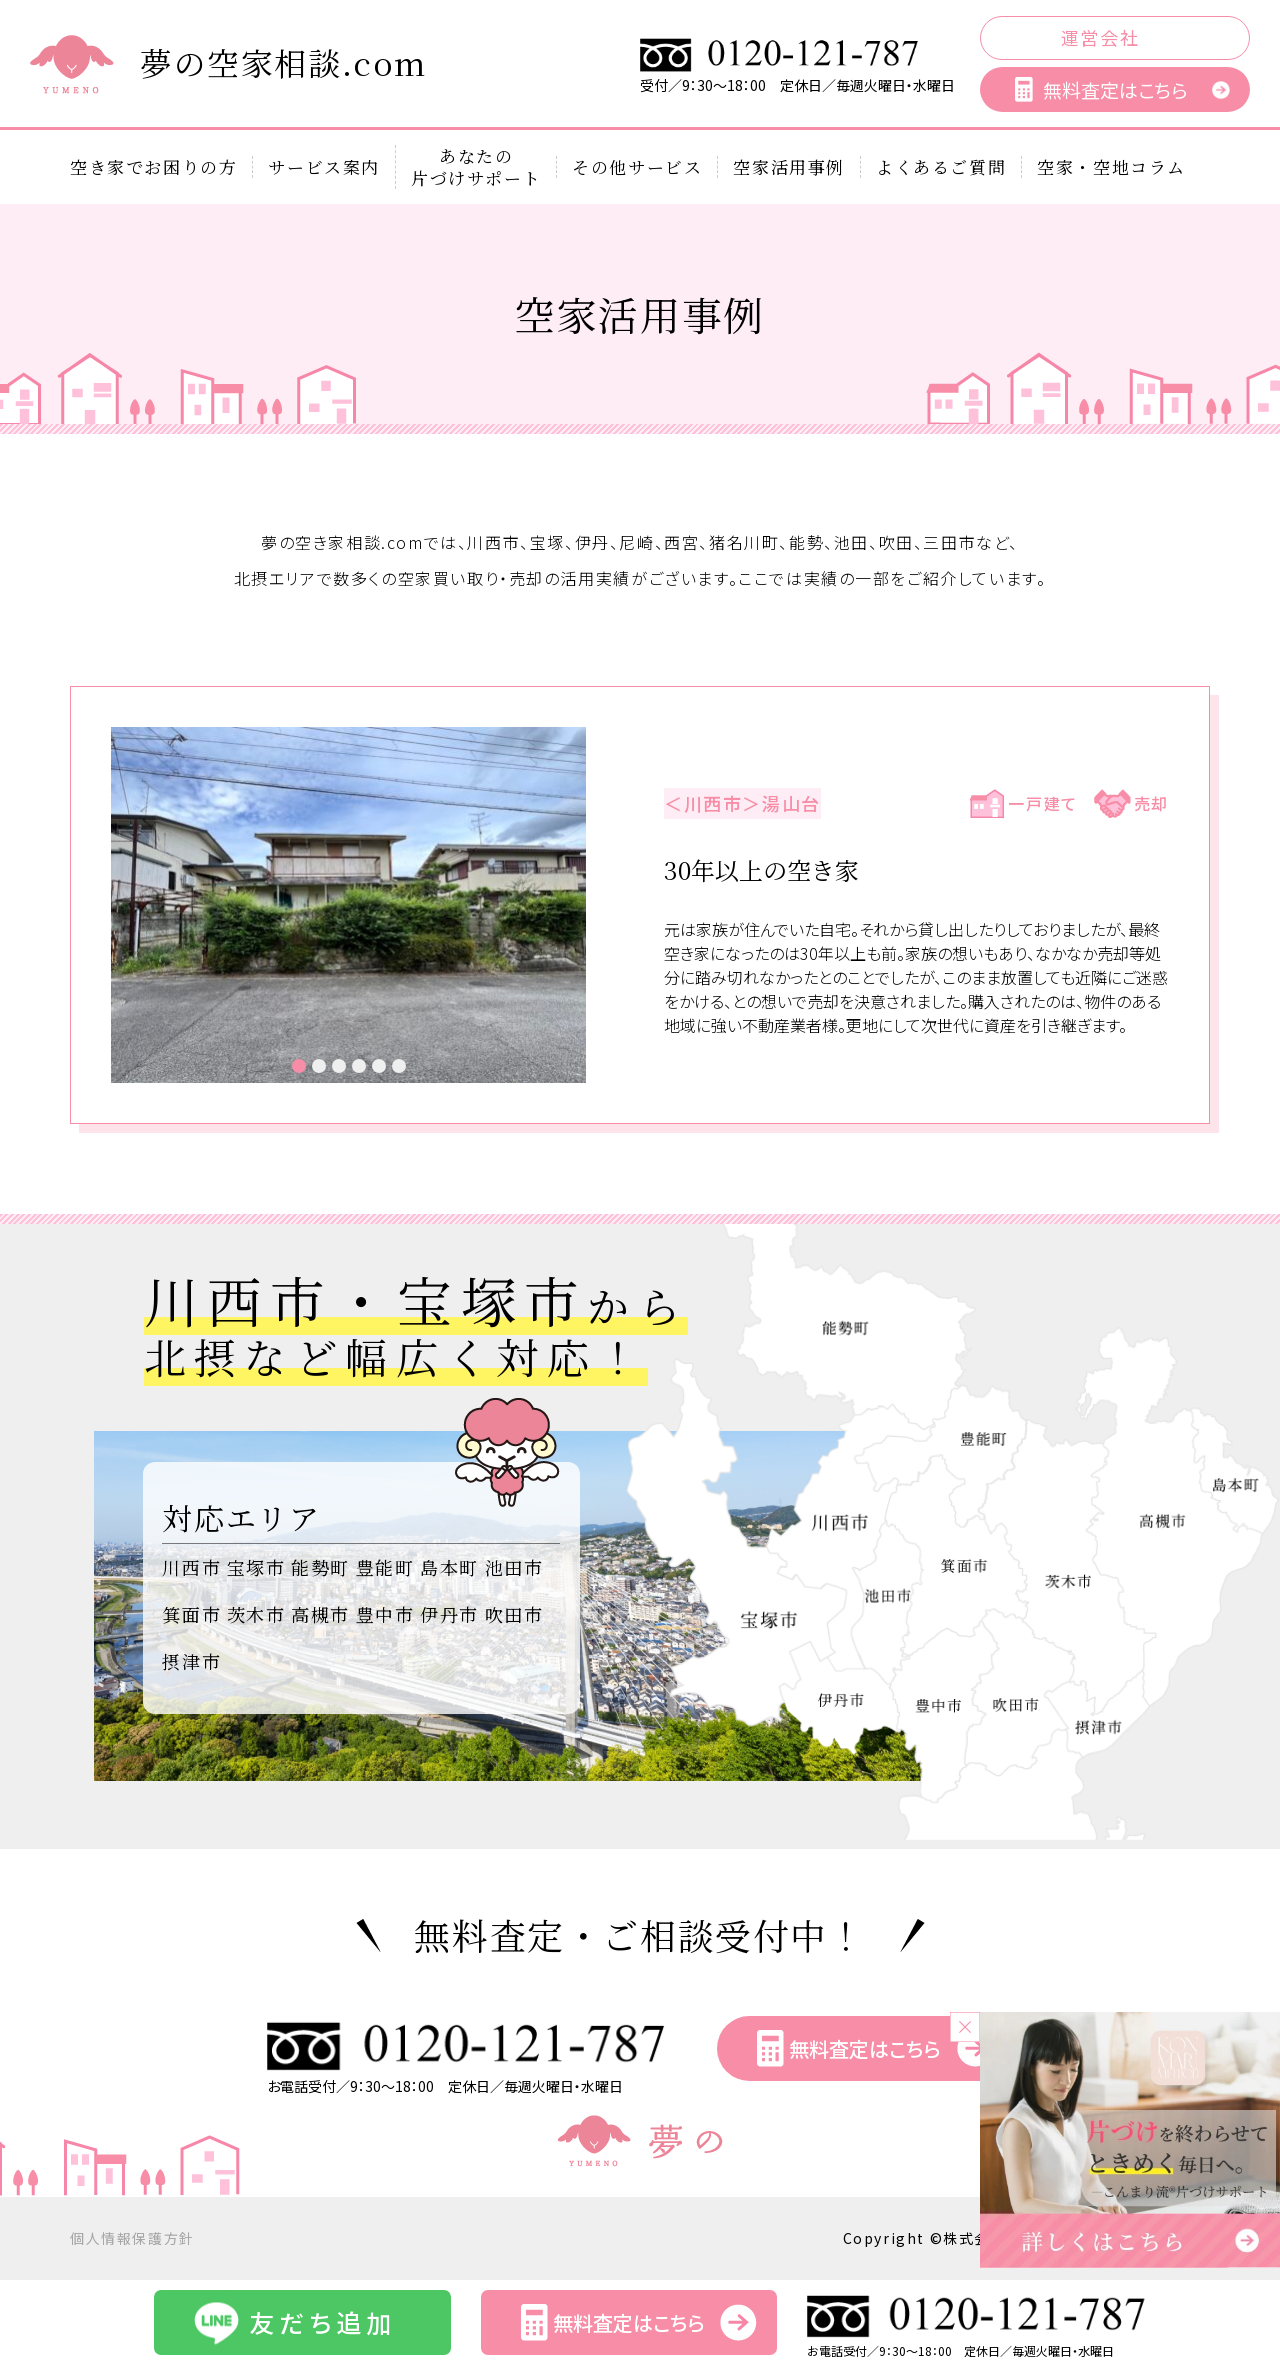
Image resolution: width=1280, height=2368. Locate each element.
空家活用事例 (789, 167)
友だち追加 (322, 2322)
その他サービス (637, 167)
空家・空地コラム (1111, 167)
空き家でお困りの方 (153, 167)
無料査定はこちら (1115, 89)
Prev (137, 905)
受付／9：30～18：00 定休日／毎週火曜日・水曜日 (797, 77)
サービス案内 (324, 167)
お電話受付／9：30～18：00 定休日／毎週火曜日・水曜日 (467, 2077)
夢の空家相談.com (283, 62)
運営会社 (1100, 37)
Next (560, 905)
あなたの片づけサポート (476, 167)
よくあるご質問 (941, 167)
